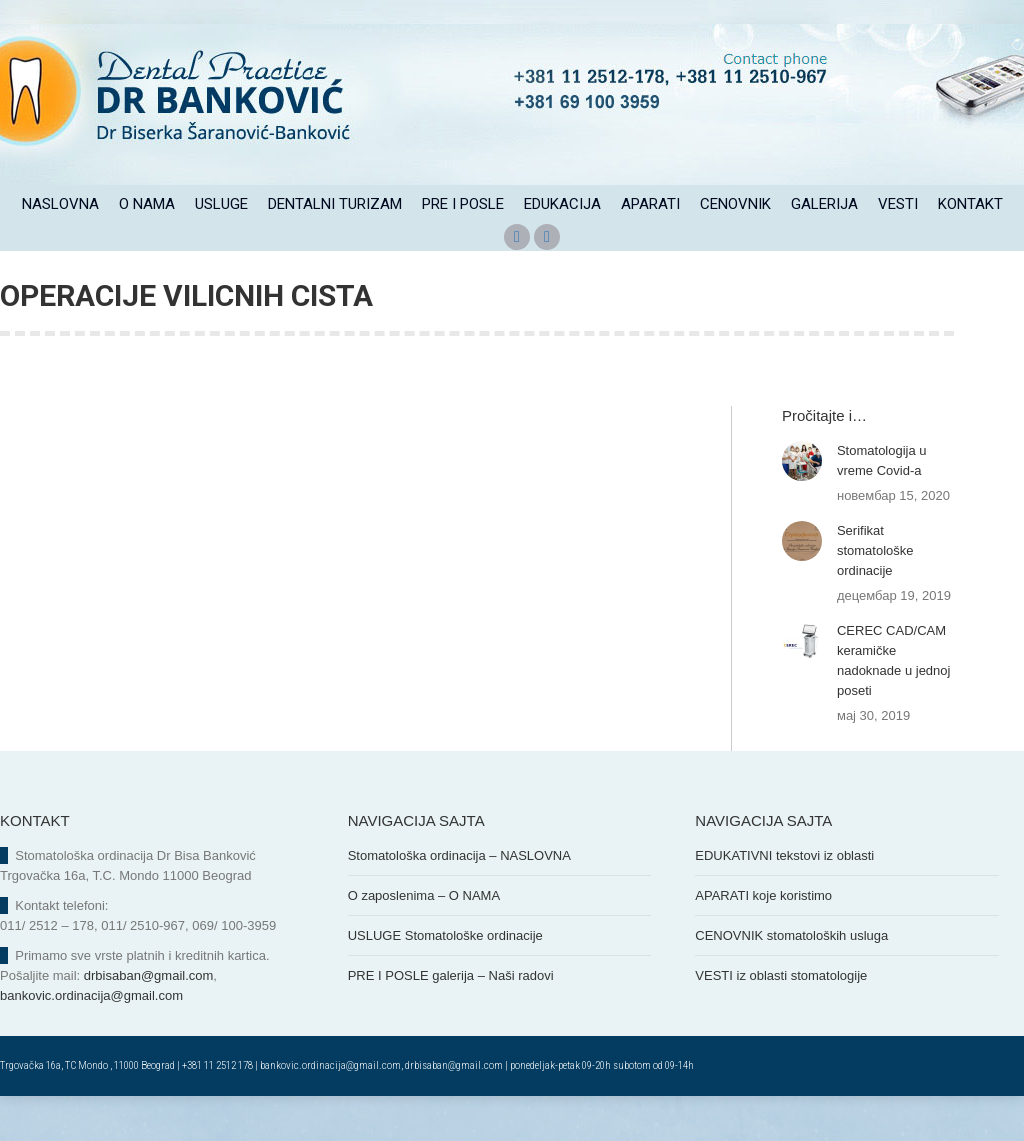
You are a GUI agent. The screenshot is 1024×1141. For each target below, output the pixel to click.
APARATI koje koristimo (763, 940)
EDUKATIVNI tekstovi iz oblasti (784, 900)
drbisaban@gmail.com (149, 1020)
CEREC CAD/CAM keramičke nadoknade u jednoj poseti (894, 705)
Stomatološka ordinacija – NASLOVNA (459, 900)
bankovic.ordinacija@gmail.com (91, 1040)
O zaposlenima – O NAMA (424, 940)
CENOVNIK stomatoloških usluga (791, 980)
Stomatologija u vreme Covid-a (882, 505)
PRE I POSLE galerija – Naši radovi (451, 1020)
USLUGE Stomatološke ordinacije (445, 980)
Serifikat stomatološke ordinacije (875, 595)
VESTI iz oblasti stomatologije (781, 1020)
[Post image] (802, 506)
